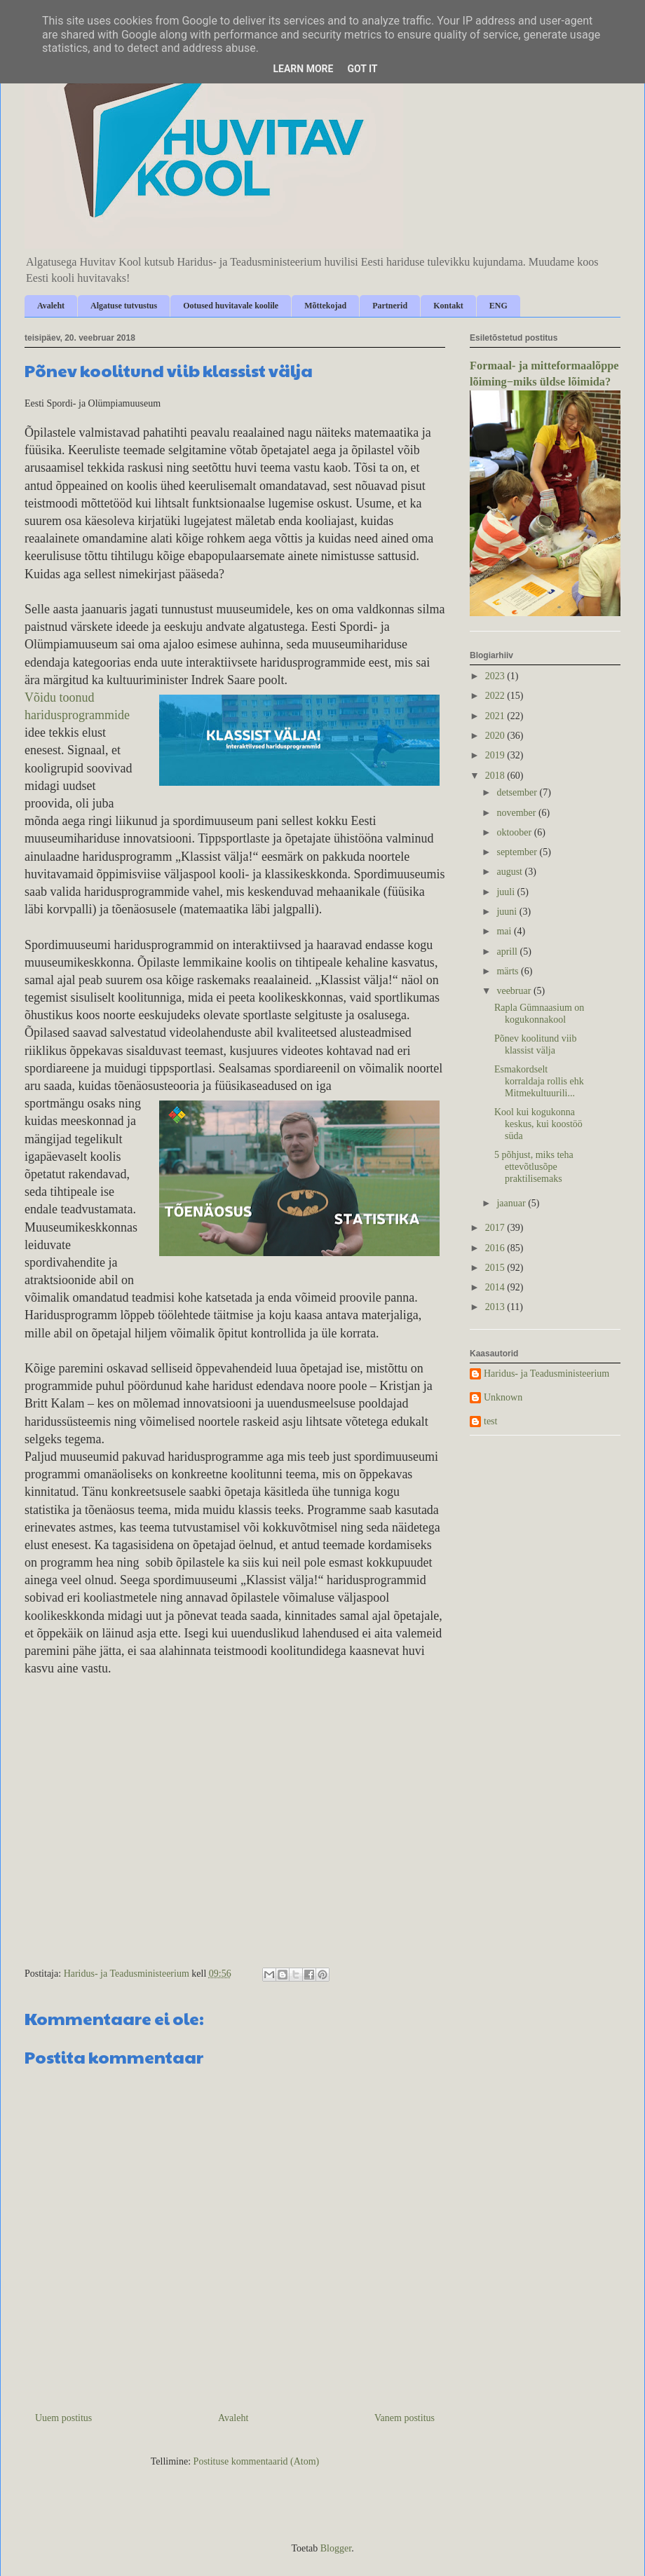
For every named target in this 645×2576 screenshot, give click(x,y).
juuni (507, 911)
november (517, 812)
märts (508, 971)
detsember (517, 792)
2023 (496, 676)
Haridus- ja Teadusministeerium (546, 1373)
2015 (496, 1267)
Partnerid (389, 306)
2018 (496, 775)
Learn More (303, 68)
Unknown (503, 1397)
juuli (506, 892)
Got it (362, 68)
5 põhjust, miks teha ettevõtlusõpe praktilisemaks (533, 1167)
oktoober (515, 832)
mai (505, 931)
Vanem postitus (404, 2418)
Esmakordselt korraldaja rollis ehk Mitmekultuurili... (539, 1081)
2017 (496, 1227)
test (490, 1421)
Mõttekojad (325, 306)
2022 (496, 695)
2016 (496, 1248)
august (510, 871)
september (517, 852)
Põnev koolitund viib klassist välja (535, 1044)
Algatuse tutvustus (123, 306)
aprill (508, 951)
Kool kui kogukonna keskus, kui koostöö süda (538, 1124)
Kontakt (448, 306)
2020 (496, 735)
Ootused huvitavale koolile (230, 306)
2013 (496, 1307)
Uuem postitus (63, 2418)
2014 (496, 1287)
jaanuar (512, 1203)
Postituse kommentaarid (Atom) (257, 2461)
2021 (496, 716)
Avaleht (50, 306)
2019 (496, 755)
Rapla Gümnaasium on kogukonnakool (539, 1013)
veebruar (514, 991)
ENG (498, 306)
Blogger (335, 2548)
